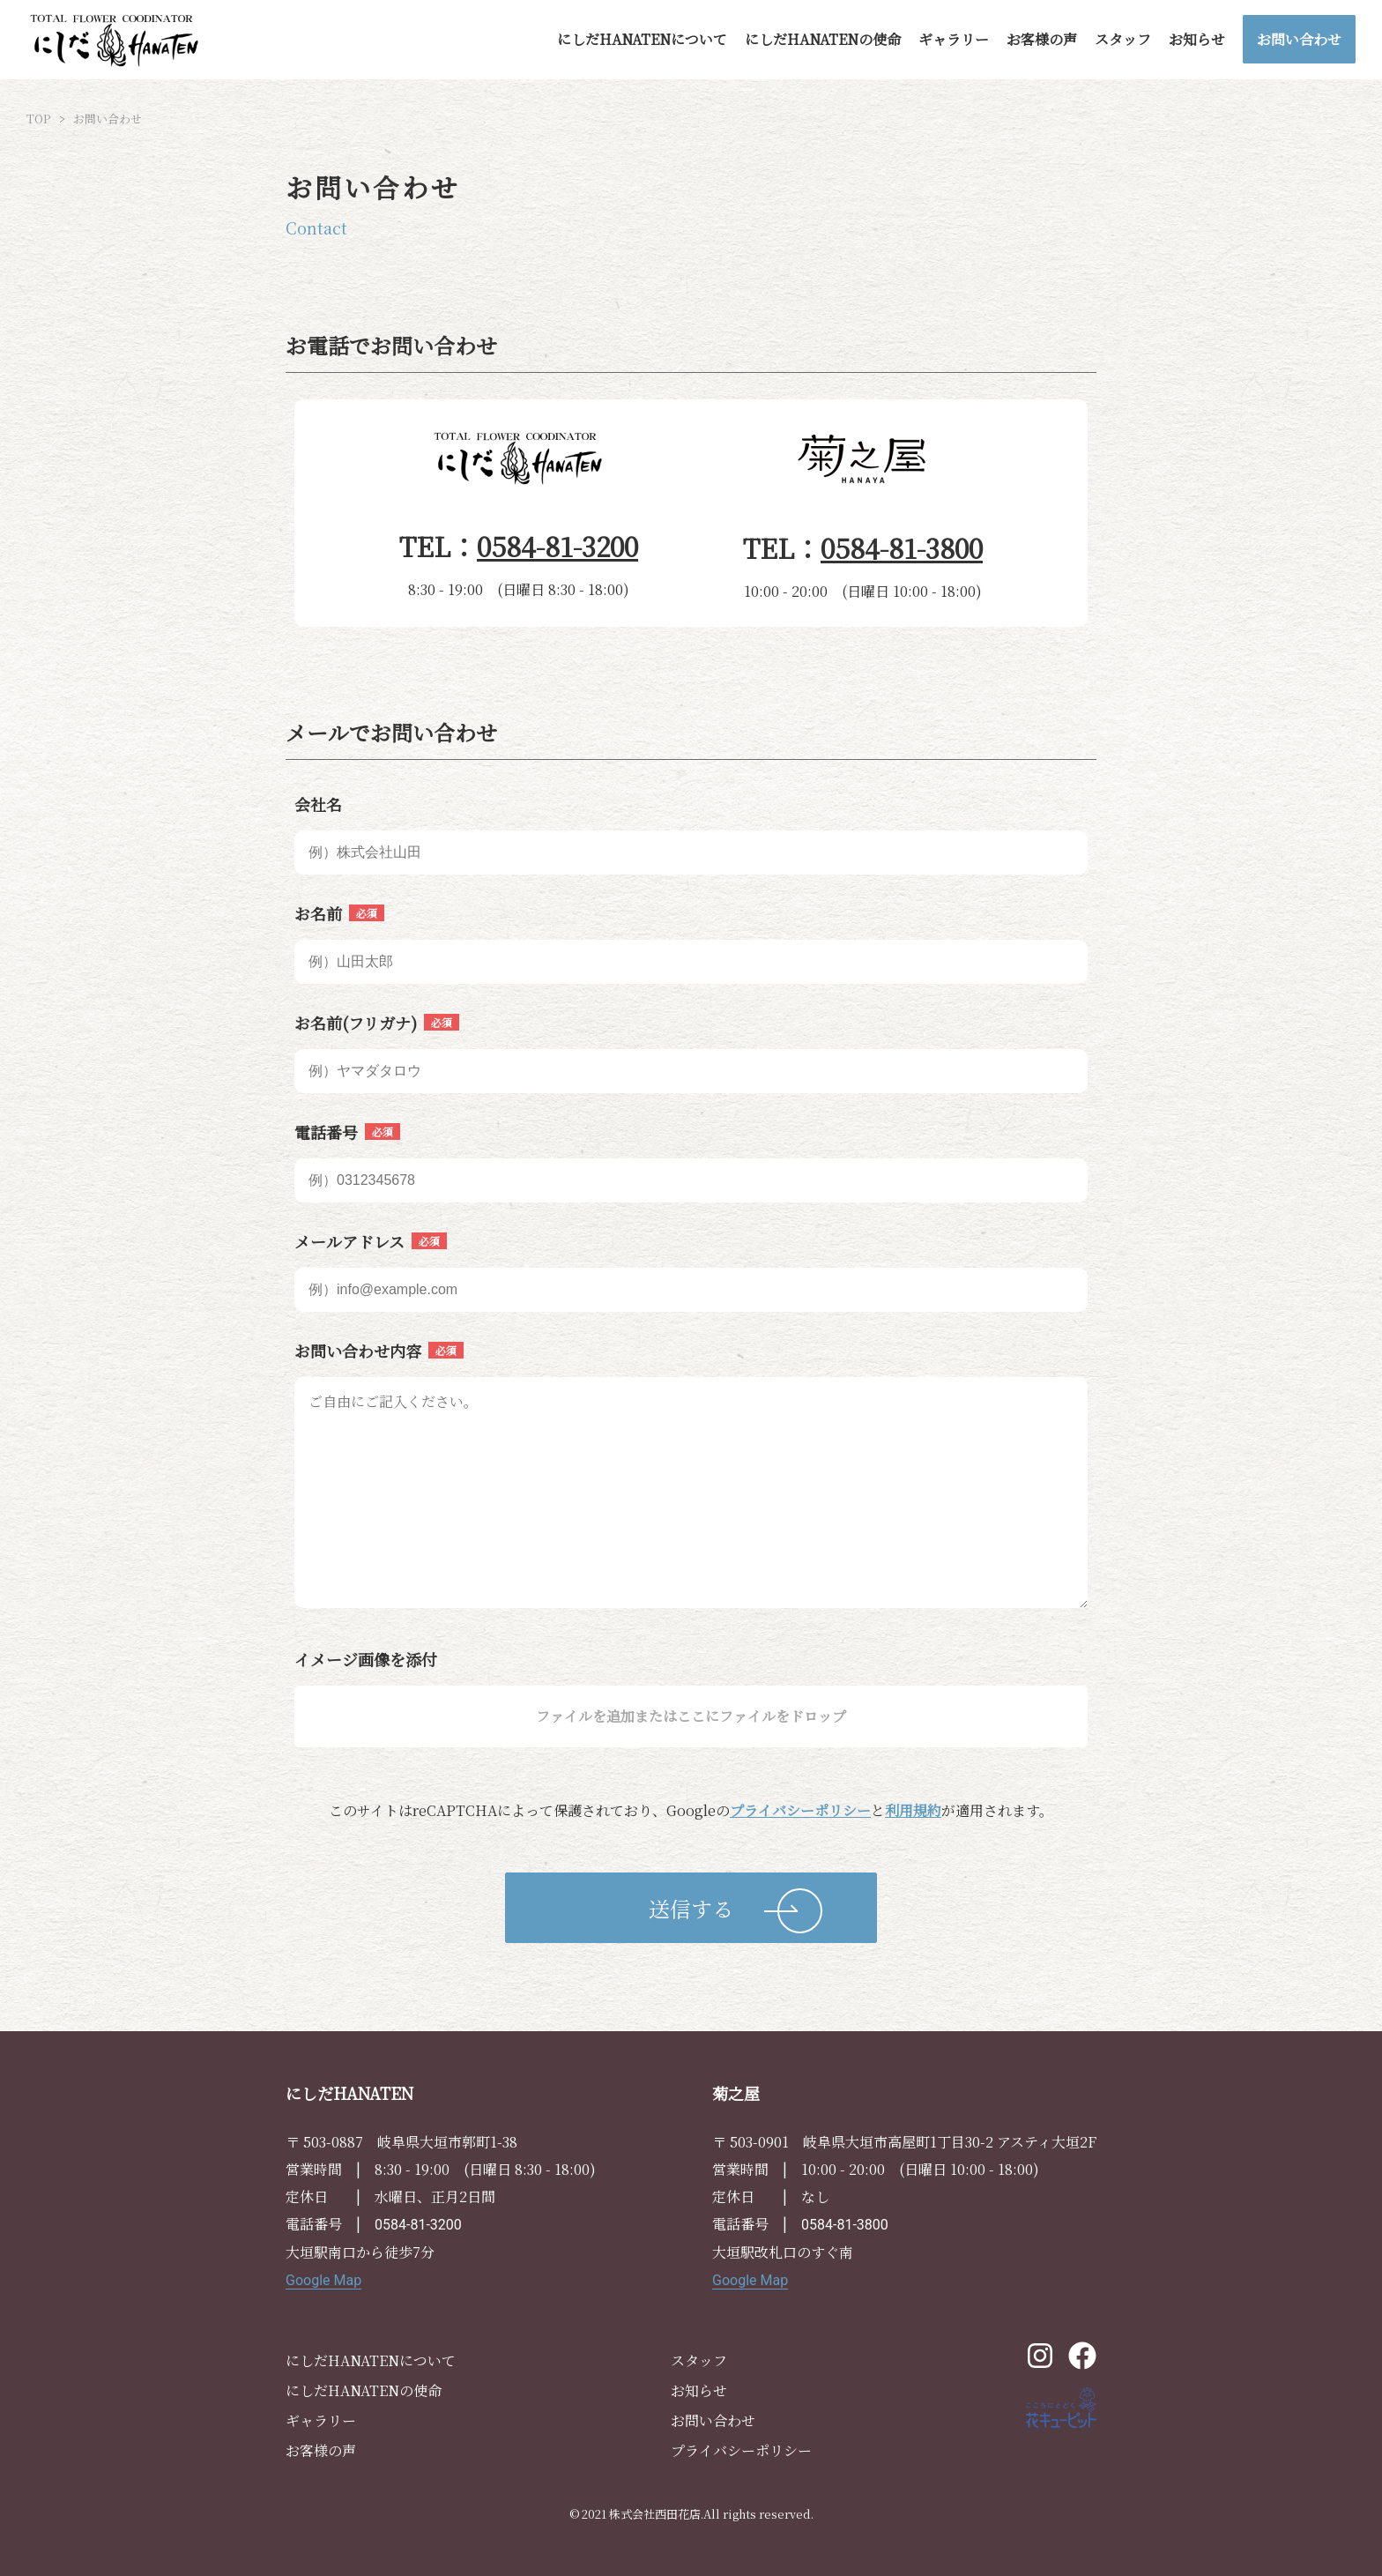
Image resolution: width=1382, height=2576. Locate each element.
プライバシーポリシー (800, 1810)
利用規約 (913, 1810)
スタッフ (1123, 39)
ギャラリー (953, 39)
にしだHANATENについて (642, 39)
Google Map (323, 2280)
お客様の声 (1042, 39)
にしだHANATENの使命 (823, 39)
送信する (691, 1908)
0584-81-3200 (557, 545)
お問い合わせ (1299, 39)
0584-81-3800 (902, 547)
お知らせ (1197, 39)
